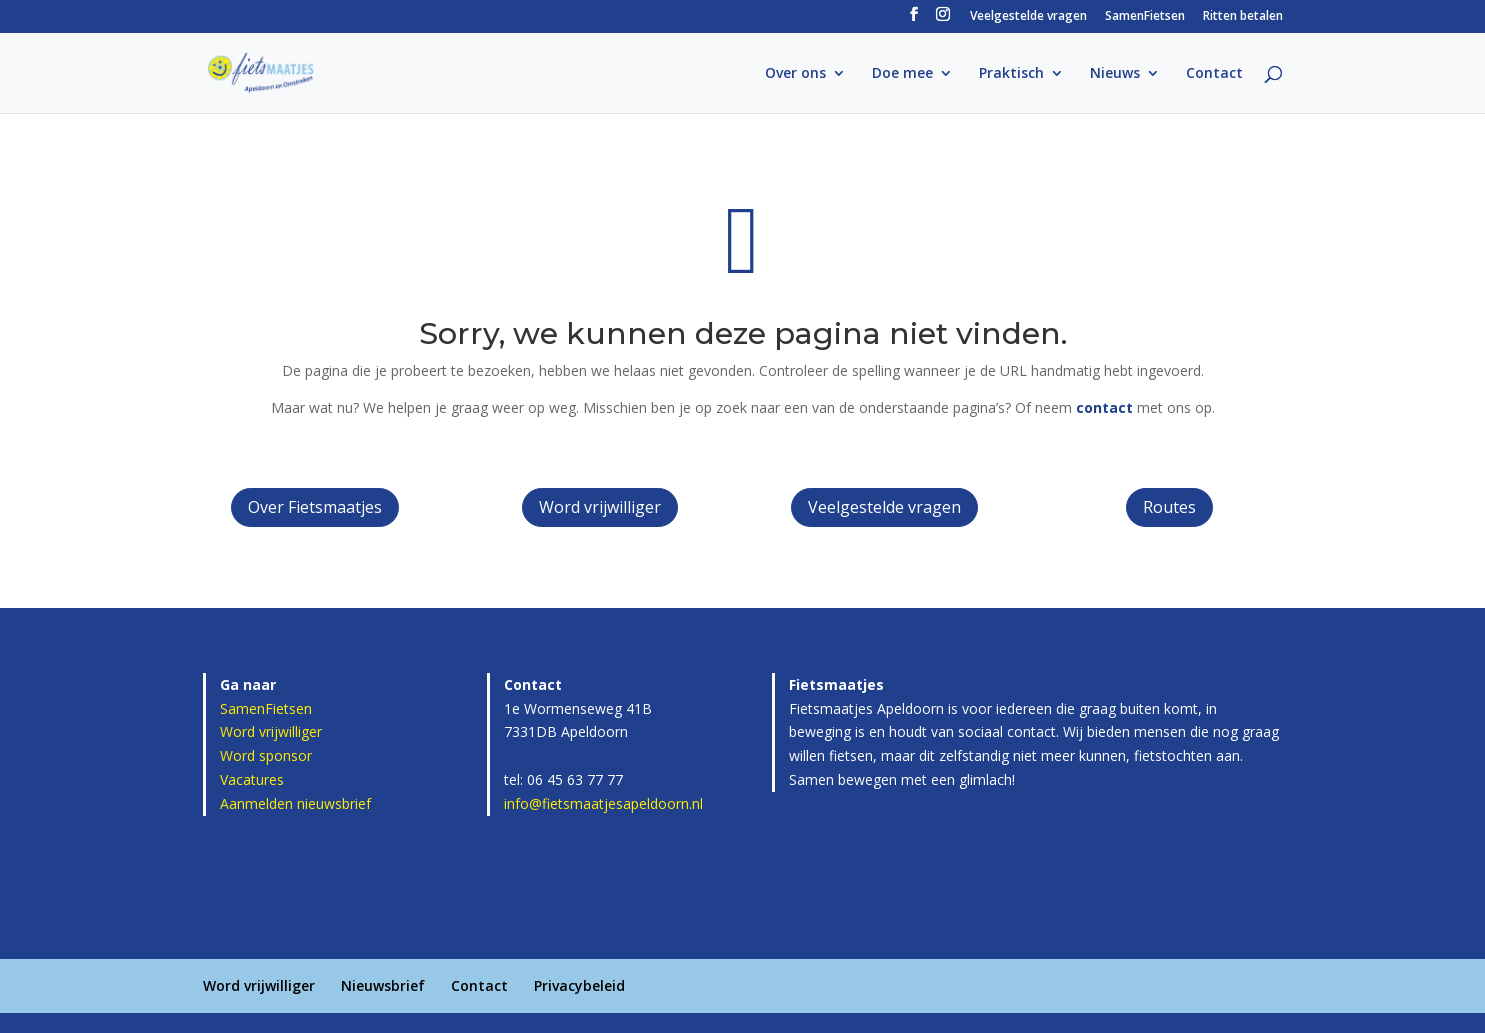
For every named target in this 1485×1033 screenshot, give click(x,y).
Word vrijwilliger (600, 507)
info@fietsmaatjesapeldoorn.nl (603, 803)
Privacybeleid (579, 985)
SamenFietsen (1145, 17)
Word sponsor (266, 755)
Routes (1169, 507)
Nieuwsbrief (383, 985)
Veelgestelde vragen (1028, 17)
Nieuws (1115, 74)
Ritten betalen (1243, 17)
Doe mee (902, 74)
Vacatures (252, 779)
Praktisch (1011, 74)
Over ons (795, 74)
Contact (1214, 74)
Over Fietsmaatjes (315, 507)
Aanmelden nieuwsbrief (295, 803)
